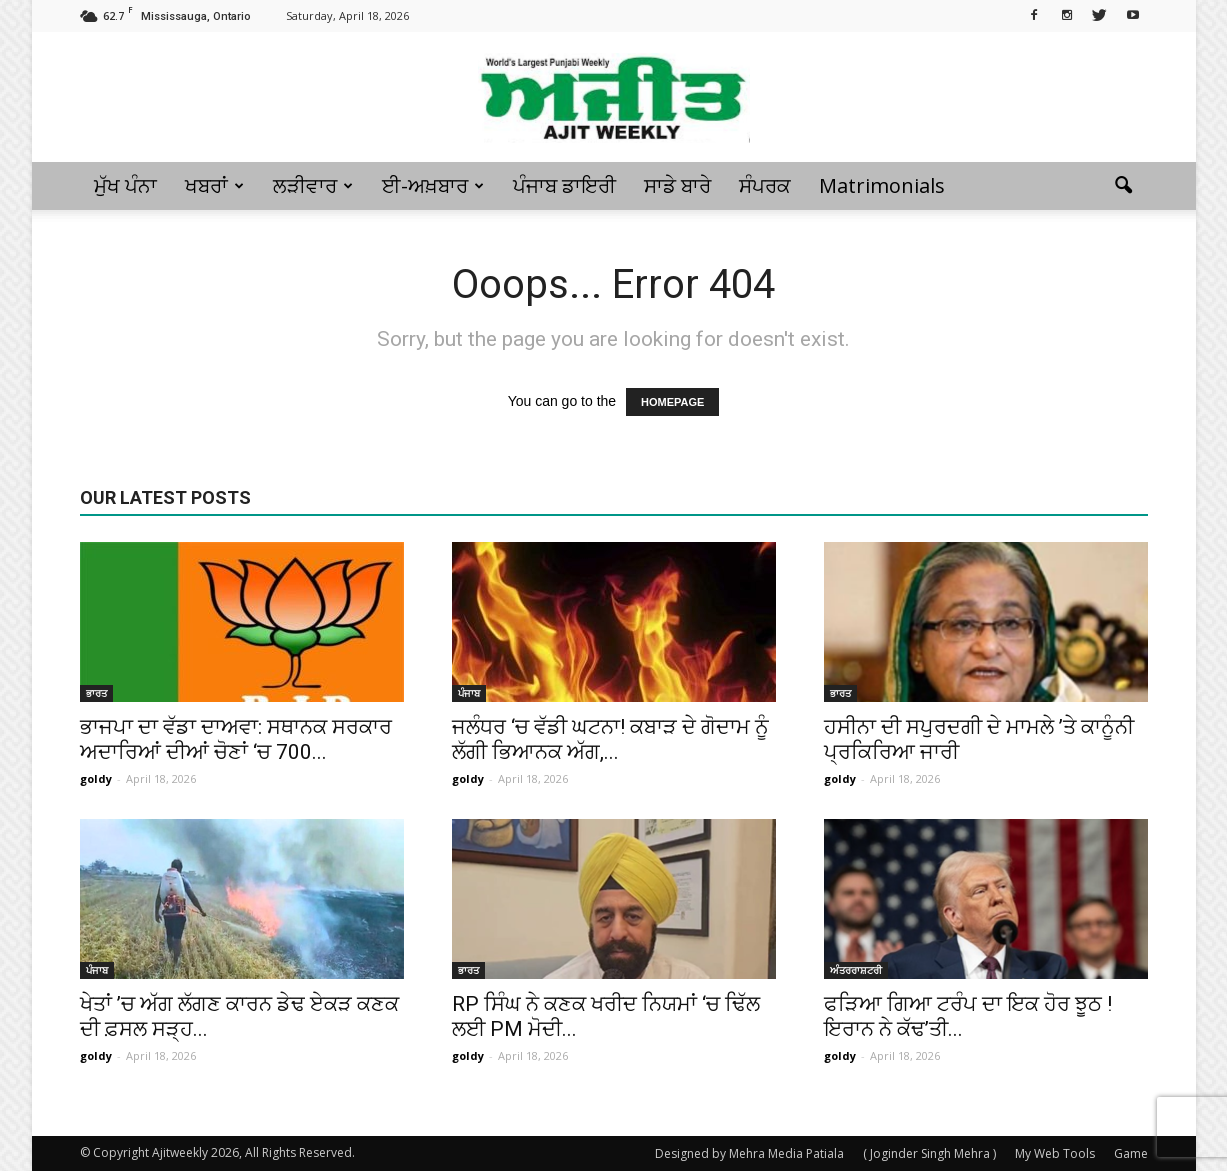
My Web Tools (1055, 1153)
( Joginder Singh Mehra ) (929, 1153)
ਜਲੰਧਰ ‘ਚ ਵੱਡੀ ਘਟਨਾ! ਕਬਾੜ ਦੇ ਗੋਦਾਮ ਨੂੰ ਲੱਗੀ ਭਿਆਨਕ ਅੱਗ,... (610, 739)
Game (1131, 1153)
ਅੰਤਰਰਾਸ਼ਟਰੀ (856, 970)
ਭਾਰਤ (96, 693)
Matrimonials (882, 185)
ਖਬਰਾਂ (214, 185)
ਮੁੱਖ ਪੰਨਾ (125, 185)
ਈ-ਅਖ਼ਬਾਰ (433, 185)
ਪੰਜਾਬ (469, 693)
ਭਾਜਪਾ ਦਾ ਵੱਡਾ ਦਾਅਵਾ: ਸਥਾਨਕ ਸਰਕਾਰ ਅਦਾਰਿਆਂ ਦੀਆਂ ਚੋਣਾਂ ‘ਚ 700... (236, 739)
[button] (1124, 186)
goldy (96, 778)
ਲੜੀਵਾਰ (313, 185)
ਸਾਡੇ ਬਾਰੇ (677, 185)
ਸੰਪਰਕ (765, 185)
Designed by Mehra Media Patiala (749, 1153)
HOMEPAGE (672, 402)
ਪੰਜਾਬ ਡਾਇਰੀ (564, 185)
